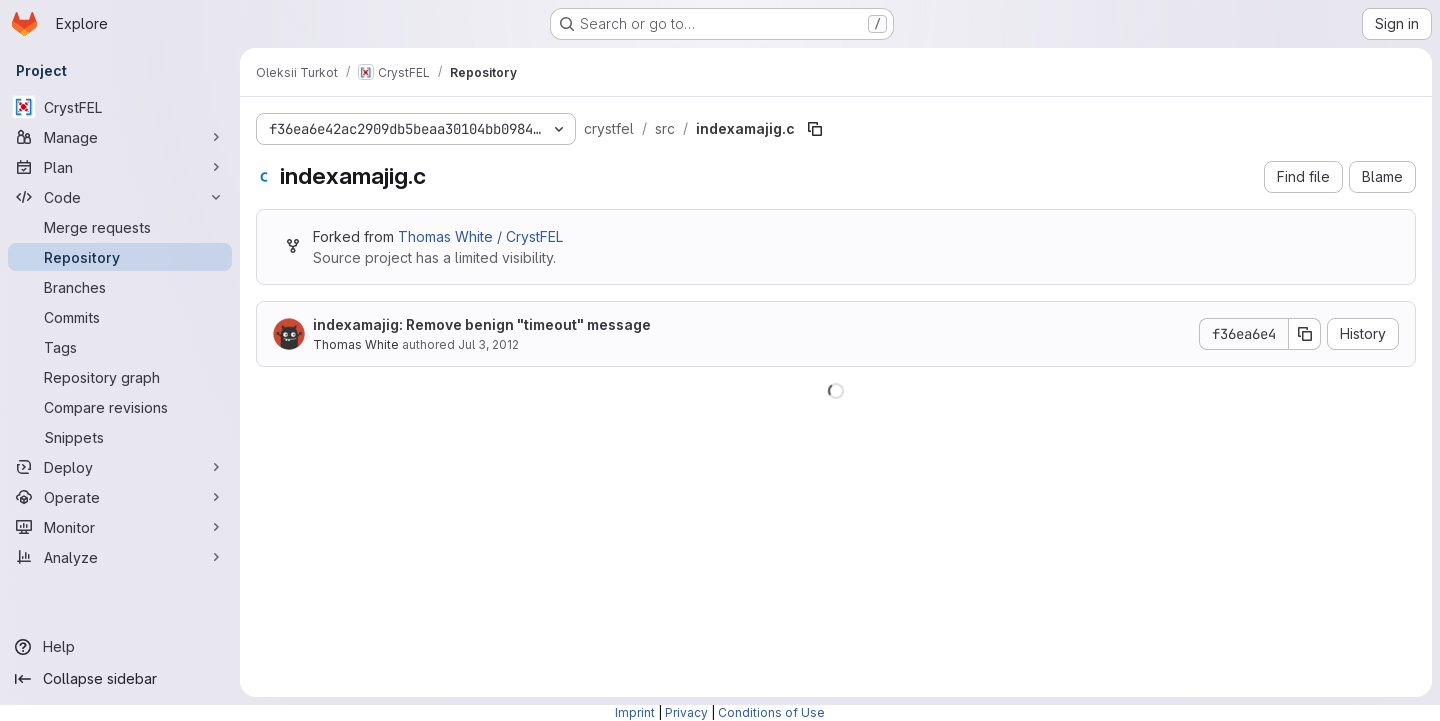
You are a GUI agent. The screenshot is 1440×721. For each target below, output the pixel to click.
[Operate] (120, 497)
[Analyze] (120, 557)
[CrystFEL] (120, 107)
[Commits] (120, 317)
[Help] (120, 647)
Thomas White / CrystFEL (480, 236)
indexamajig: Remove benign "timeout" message (482, 324)
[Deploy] (120, 467)
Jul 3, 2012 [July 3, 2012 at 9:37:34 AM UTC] (488, 344)
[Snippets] (120, 437)
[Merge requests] (120, 227)
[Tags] (120, 347)
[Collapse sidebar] (120, 679)
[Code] (120, 197)
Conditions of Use (771, 712)
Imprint (635, 712)
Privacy (686, 712)
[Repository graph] (120, 377)
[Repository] (120, 257)
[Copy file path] (815, 129)
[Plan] (120, 167)
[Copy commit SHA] (1305, 334)
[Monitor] (120, 527)
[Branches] (120, 287)
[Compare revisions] (120, 407)
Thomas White (356, 344)
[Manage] (120, 137)
